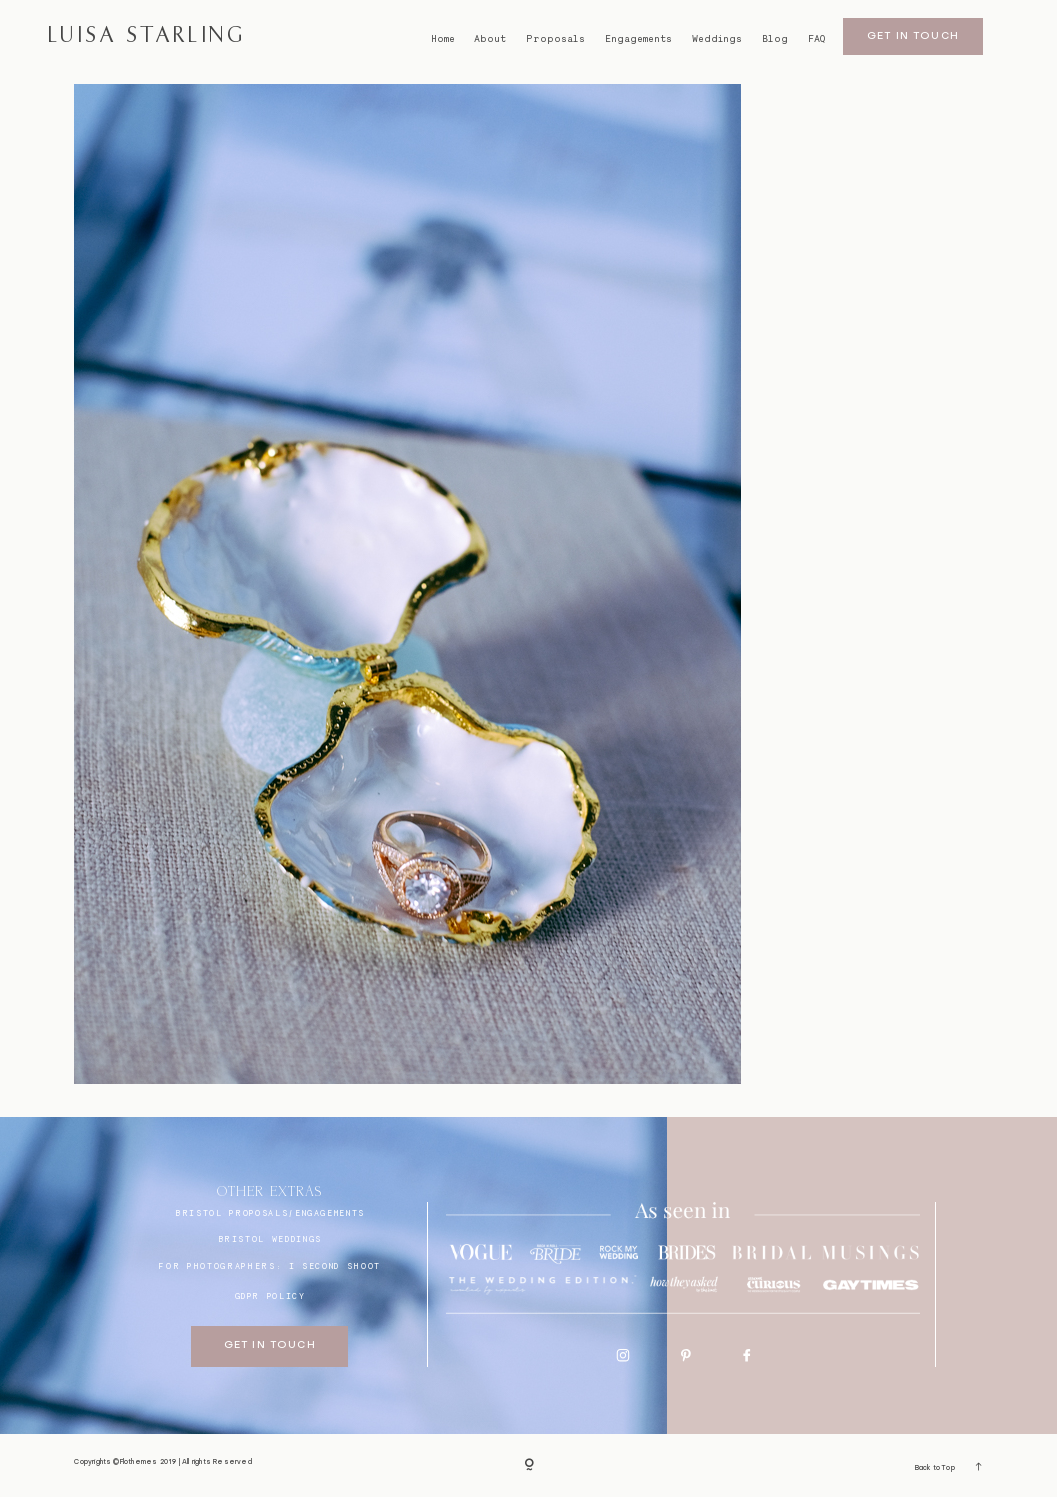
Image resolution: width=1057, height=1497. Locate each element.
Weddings (717, 38)
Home (443, 38)
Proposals (555, 38)
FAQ (816, 38)
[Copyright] (529, 1465)
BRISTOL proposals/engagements (270, 1213)
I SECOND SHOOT (335, 1266)
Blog (775, 38)
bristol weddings (270, 1239)
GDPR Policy (270, 1296)
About (490, 38)
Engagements (638, 38)
